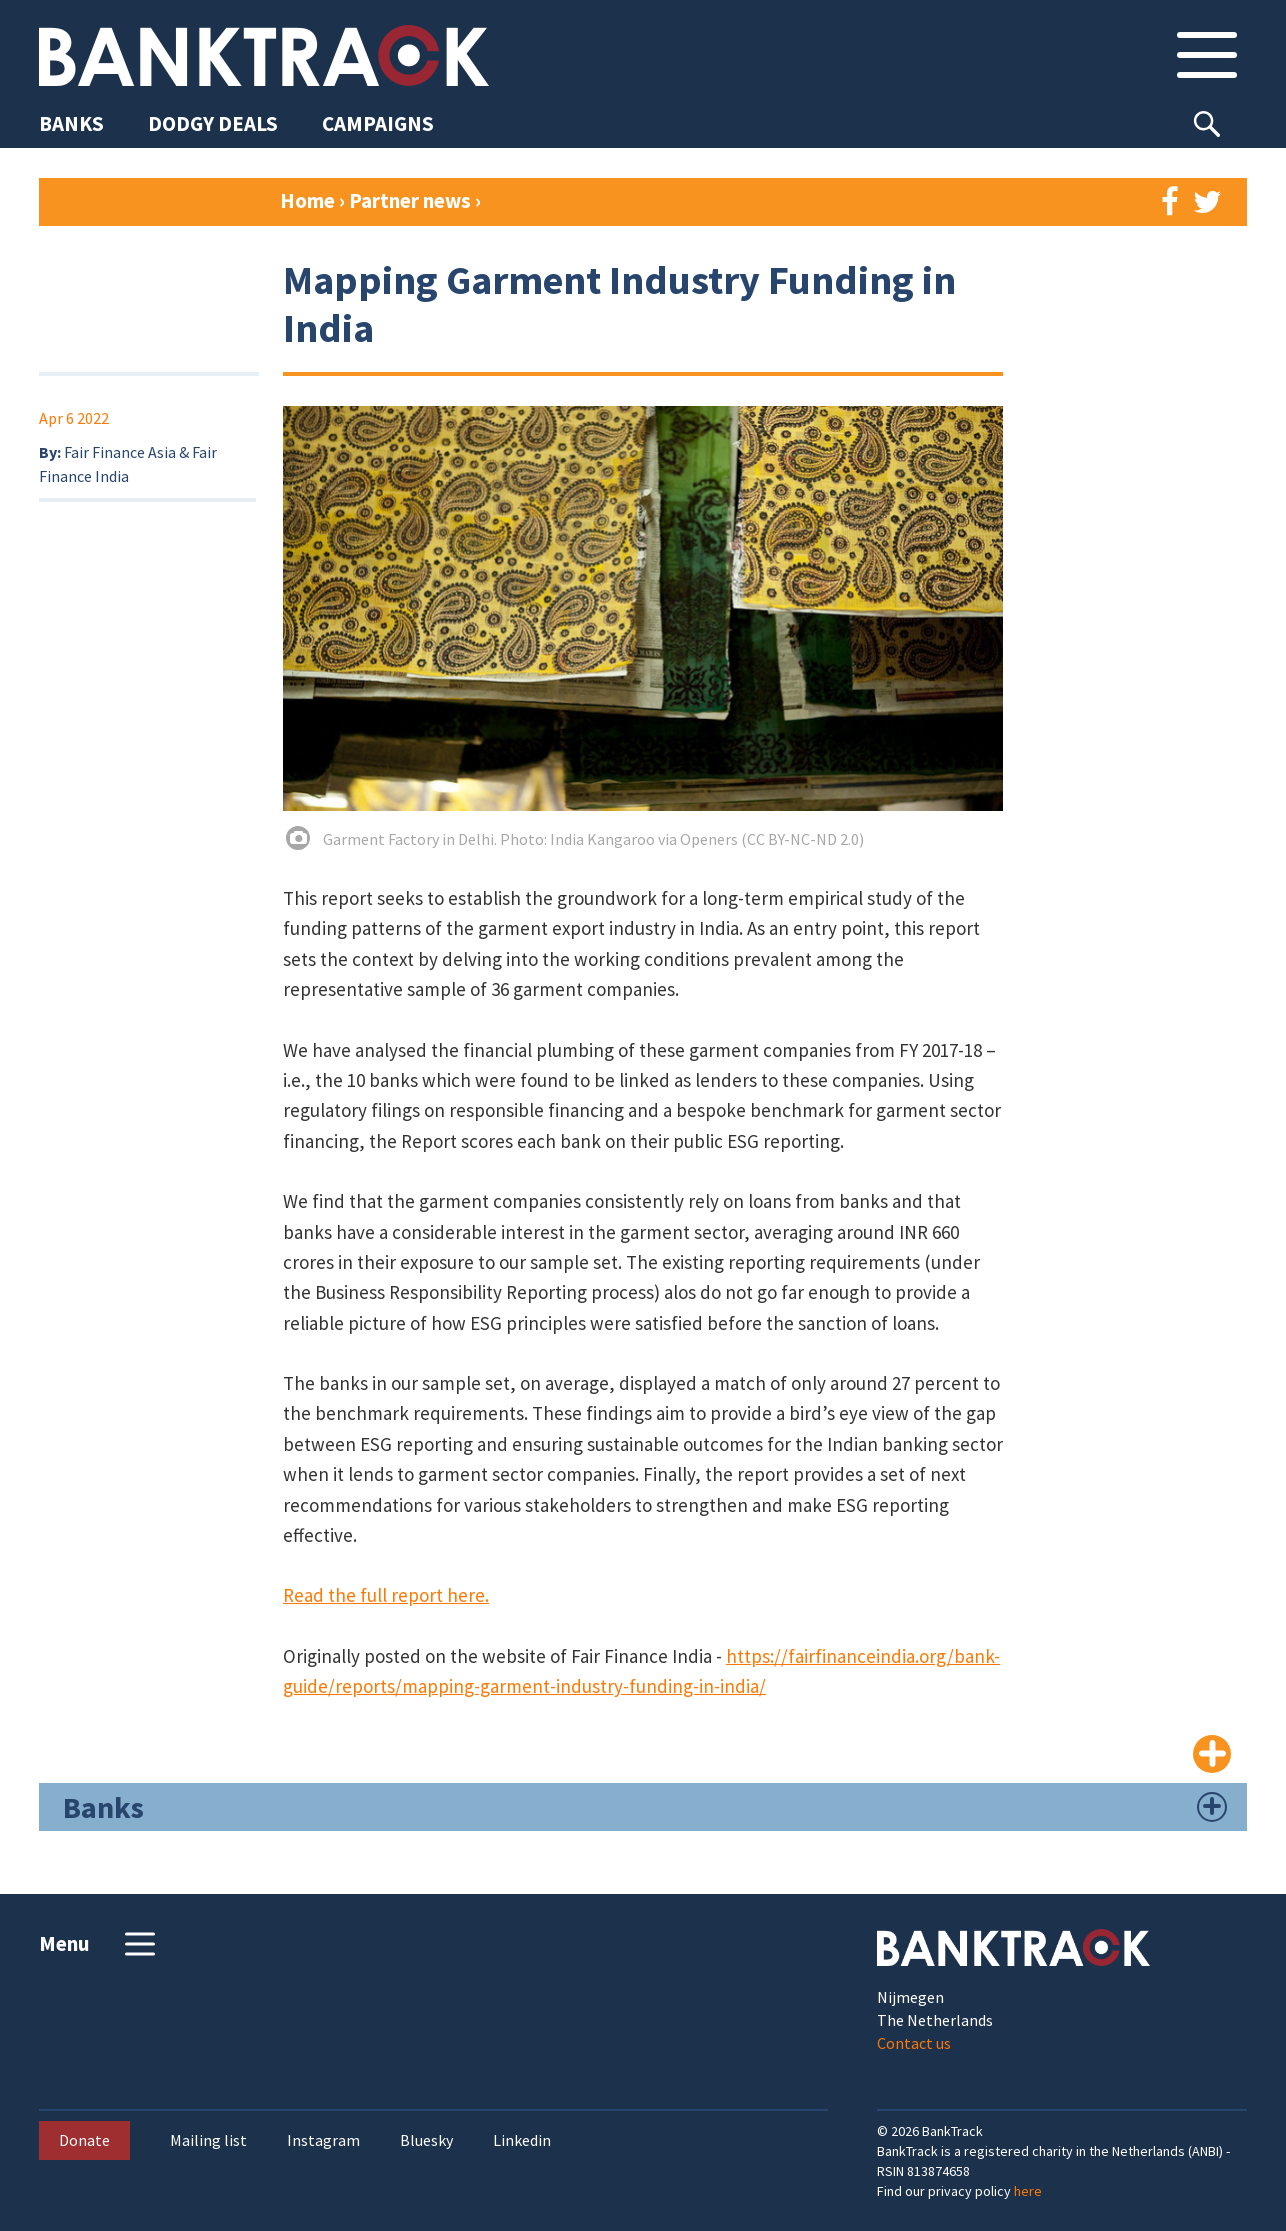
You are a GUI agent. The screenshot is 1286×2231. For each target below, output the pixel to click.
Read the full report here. (386, 1595)
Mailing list (208, 2140)
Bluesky (426, 2140)
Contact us (914, 2043)
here (1028, 2191)
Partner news (412, 200)
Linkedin (522, 2140)
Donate (84, 2140)
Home (307, 200)
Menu (99, 1944)
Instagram (323, 2140)
